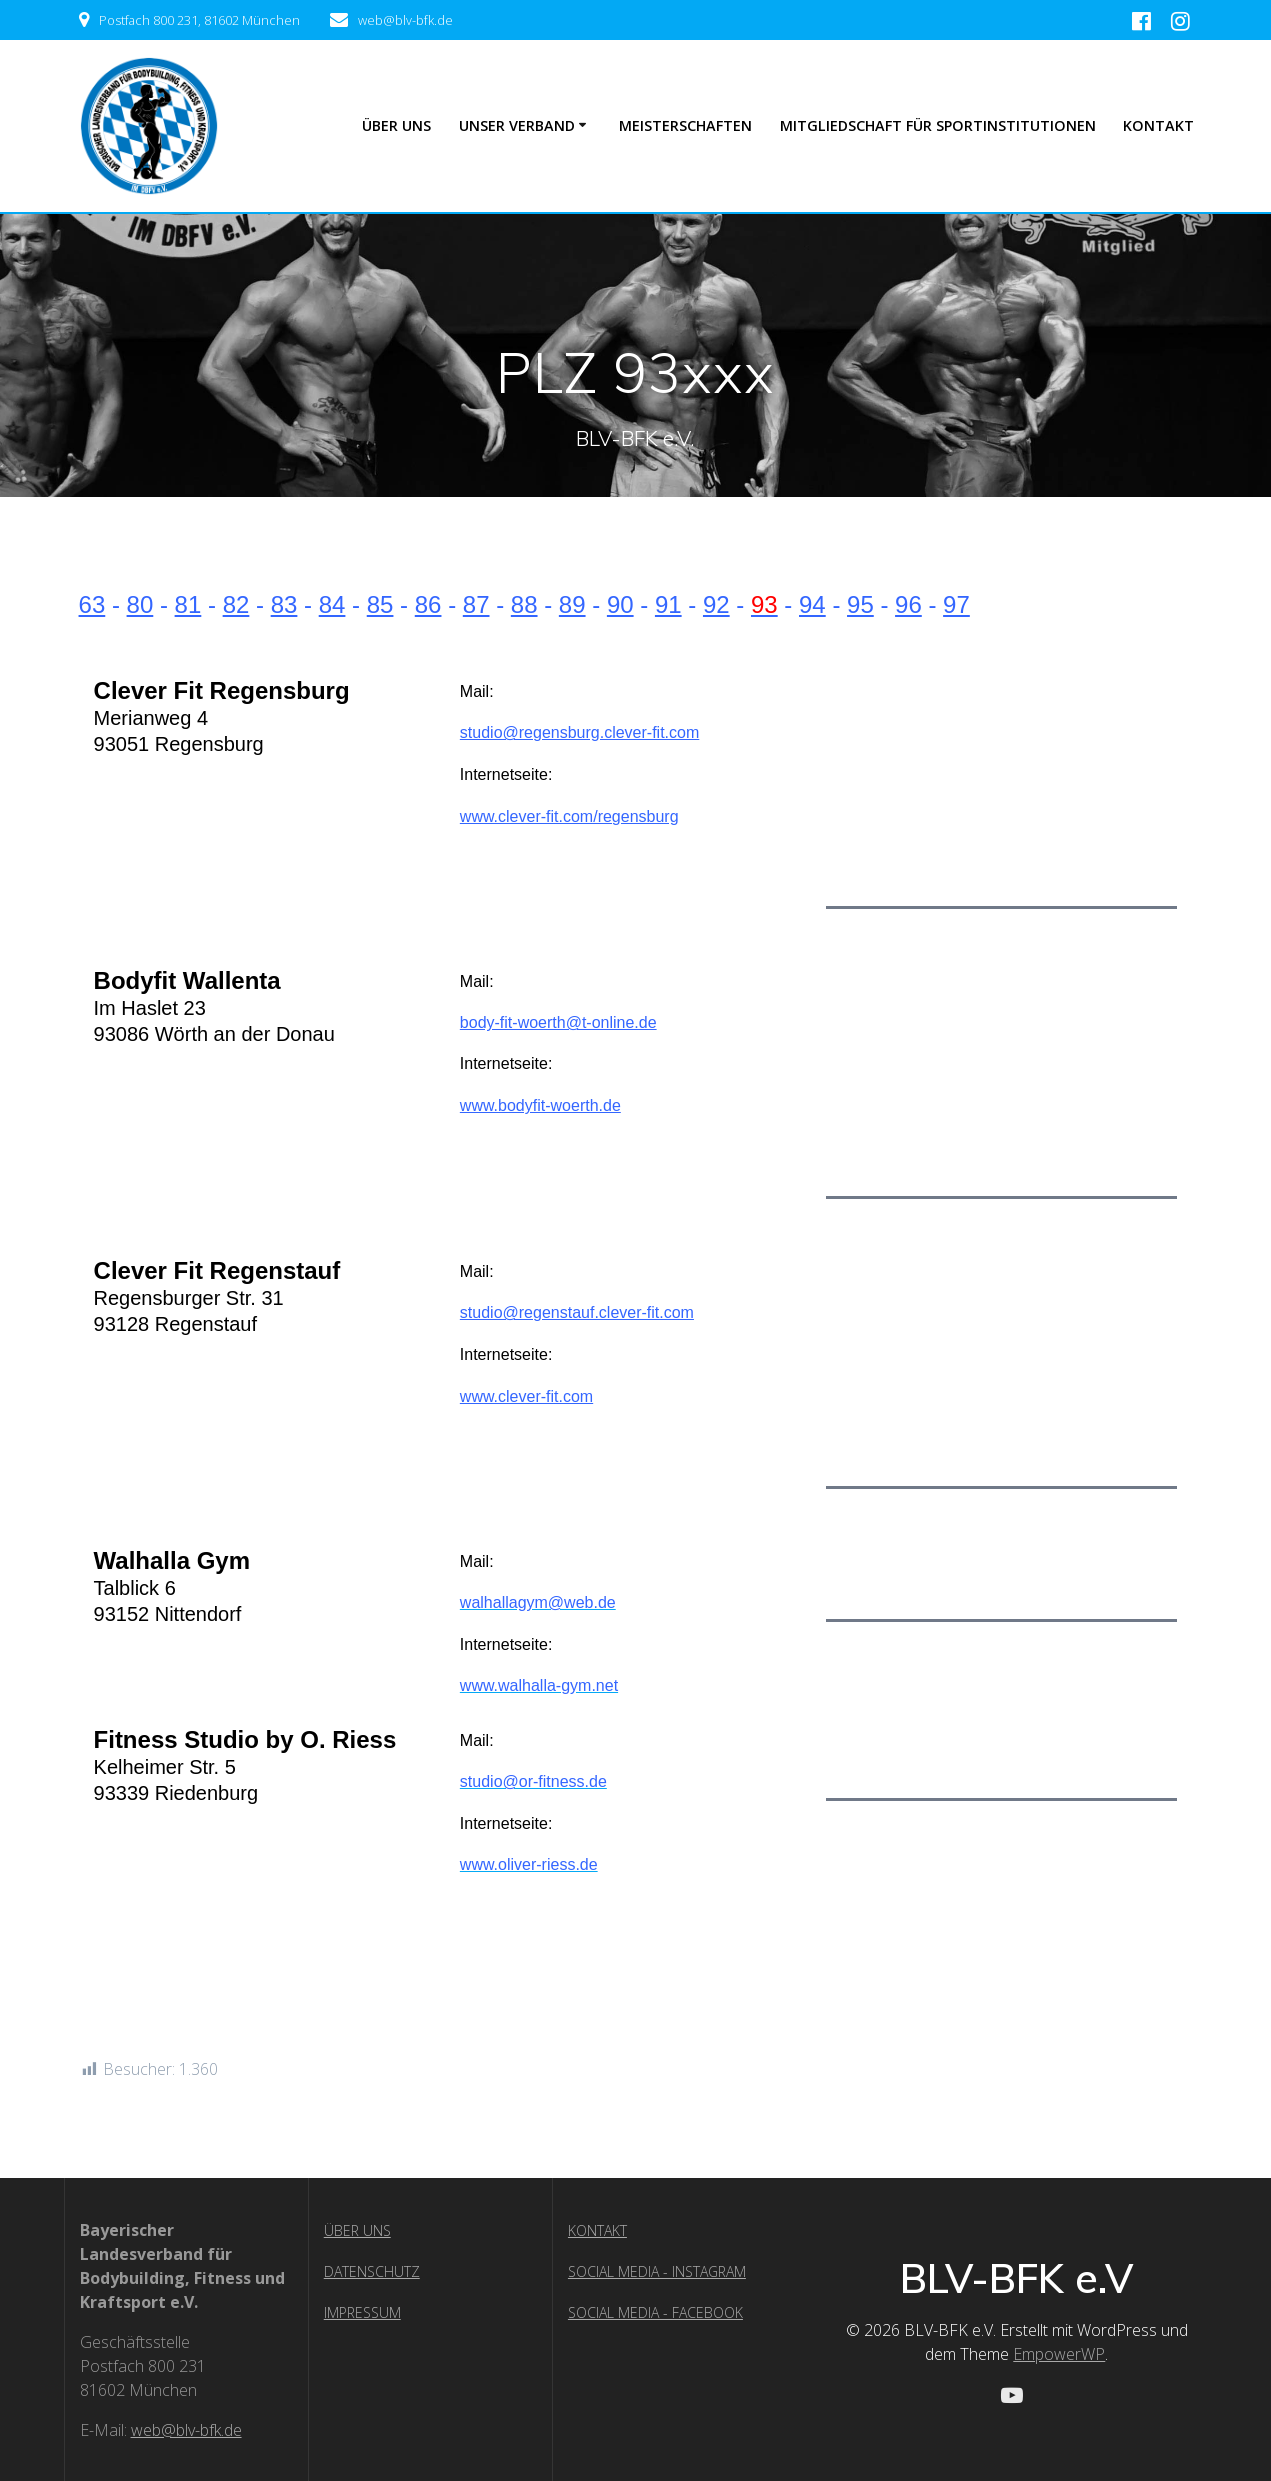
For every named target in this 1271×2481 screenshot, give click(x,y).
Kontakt (1158, 125)
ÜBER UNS (396, 125)
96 (908, 604)
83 (284, 604)
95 (860, 604)
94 (812, 604)
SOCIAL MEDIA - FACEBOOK (655, 2312)
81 (188, 604)
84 (332, 604)
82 (236, 604)
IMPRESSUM (362, 2312)
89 (572, 604)
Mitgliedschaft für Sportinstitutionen (938, 125)
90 (620, 604)
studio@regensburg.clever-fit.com (579, 732)
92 (716, 604)
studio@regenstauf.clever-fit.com (577, 1312)
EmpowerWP (1059, 2354)
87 (476, 604)
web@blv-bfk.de (186, 2430)
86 (428, 604)
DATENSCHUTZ (372, 2271)
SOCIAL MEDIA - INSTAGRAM (657, 2271)
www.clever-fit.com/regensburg (569, 816)
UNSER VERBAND (517, 125)
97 (956, 604)
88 (524, 604)
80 (140, 604)
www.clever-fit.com (526, 1396)
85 (380, 604)
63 (92, 604)
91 (668, 604)
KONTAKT (597, 2230)
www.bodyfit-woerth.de (540, 1105)
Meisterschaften (685, 125)
